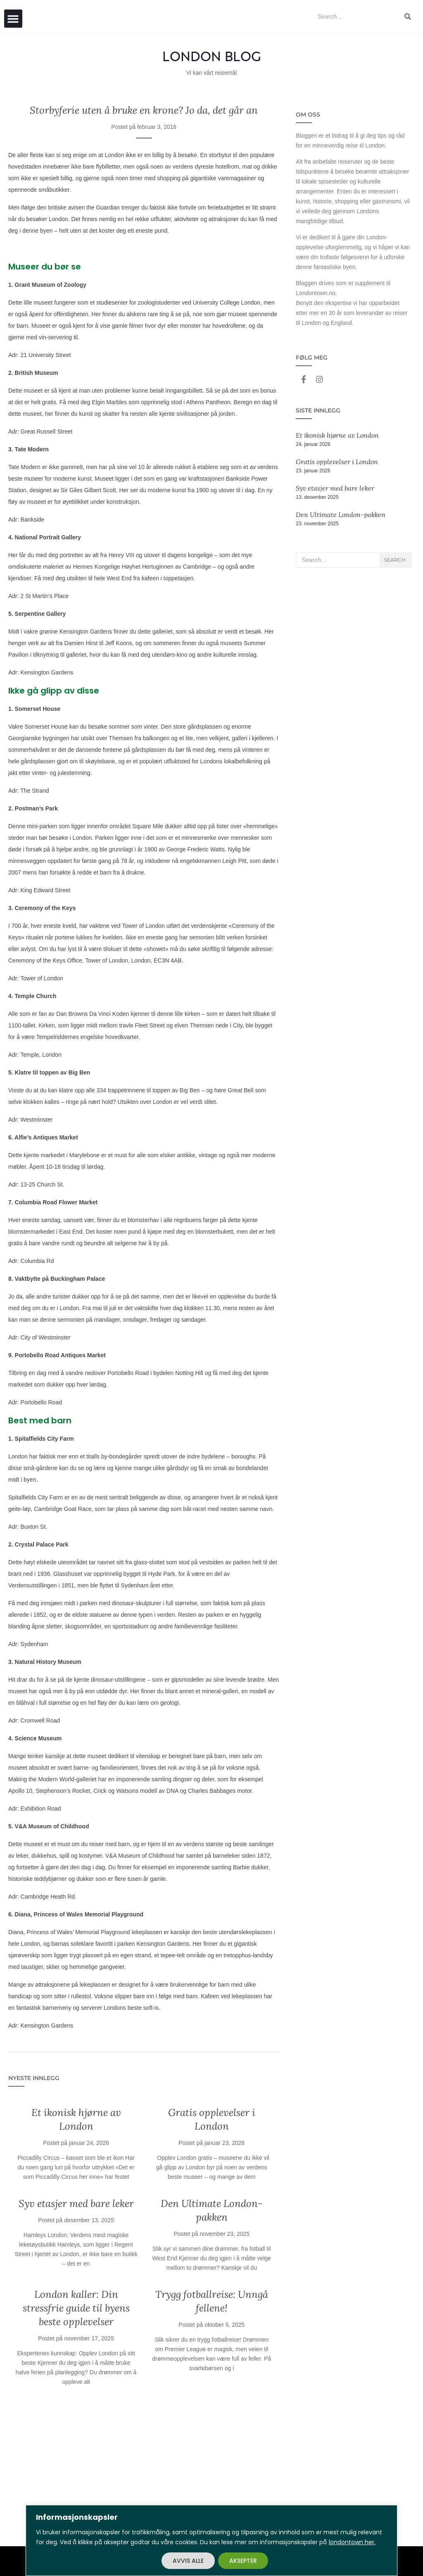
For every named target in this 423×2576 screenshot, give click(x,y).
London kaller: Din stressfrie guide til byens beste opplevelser (76, 2308)
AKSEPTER (243, 2561)
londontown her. (352, 2542)
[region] (211, 2540)
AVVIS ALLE (188, 2561)
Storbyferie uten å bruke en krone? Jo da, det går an (144, 110)
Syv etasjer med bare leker (76, 2203)
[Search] (407, 16)
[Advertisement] (143, 2472)
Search (395, 560)
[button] (13, 19)
